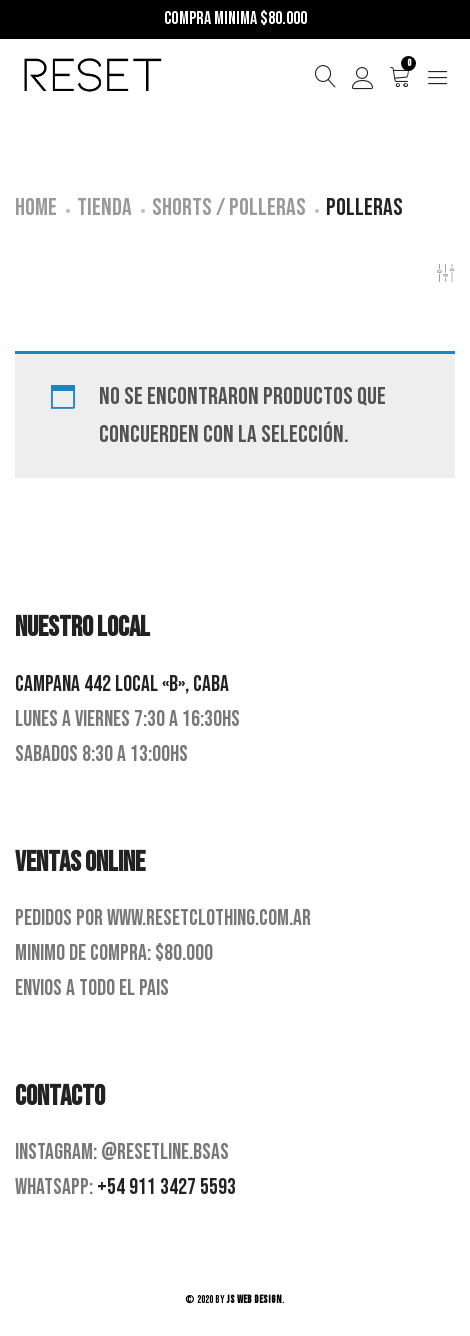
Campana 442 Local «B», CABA (122, 684)
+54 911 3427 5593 (166, 1187)
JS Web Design (254, 1299)
